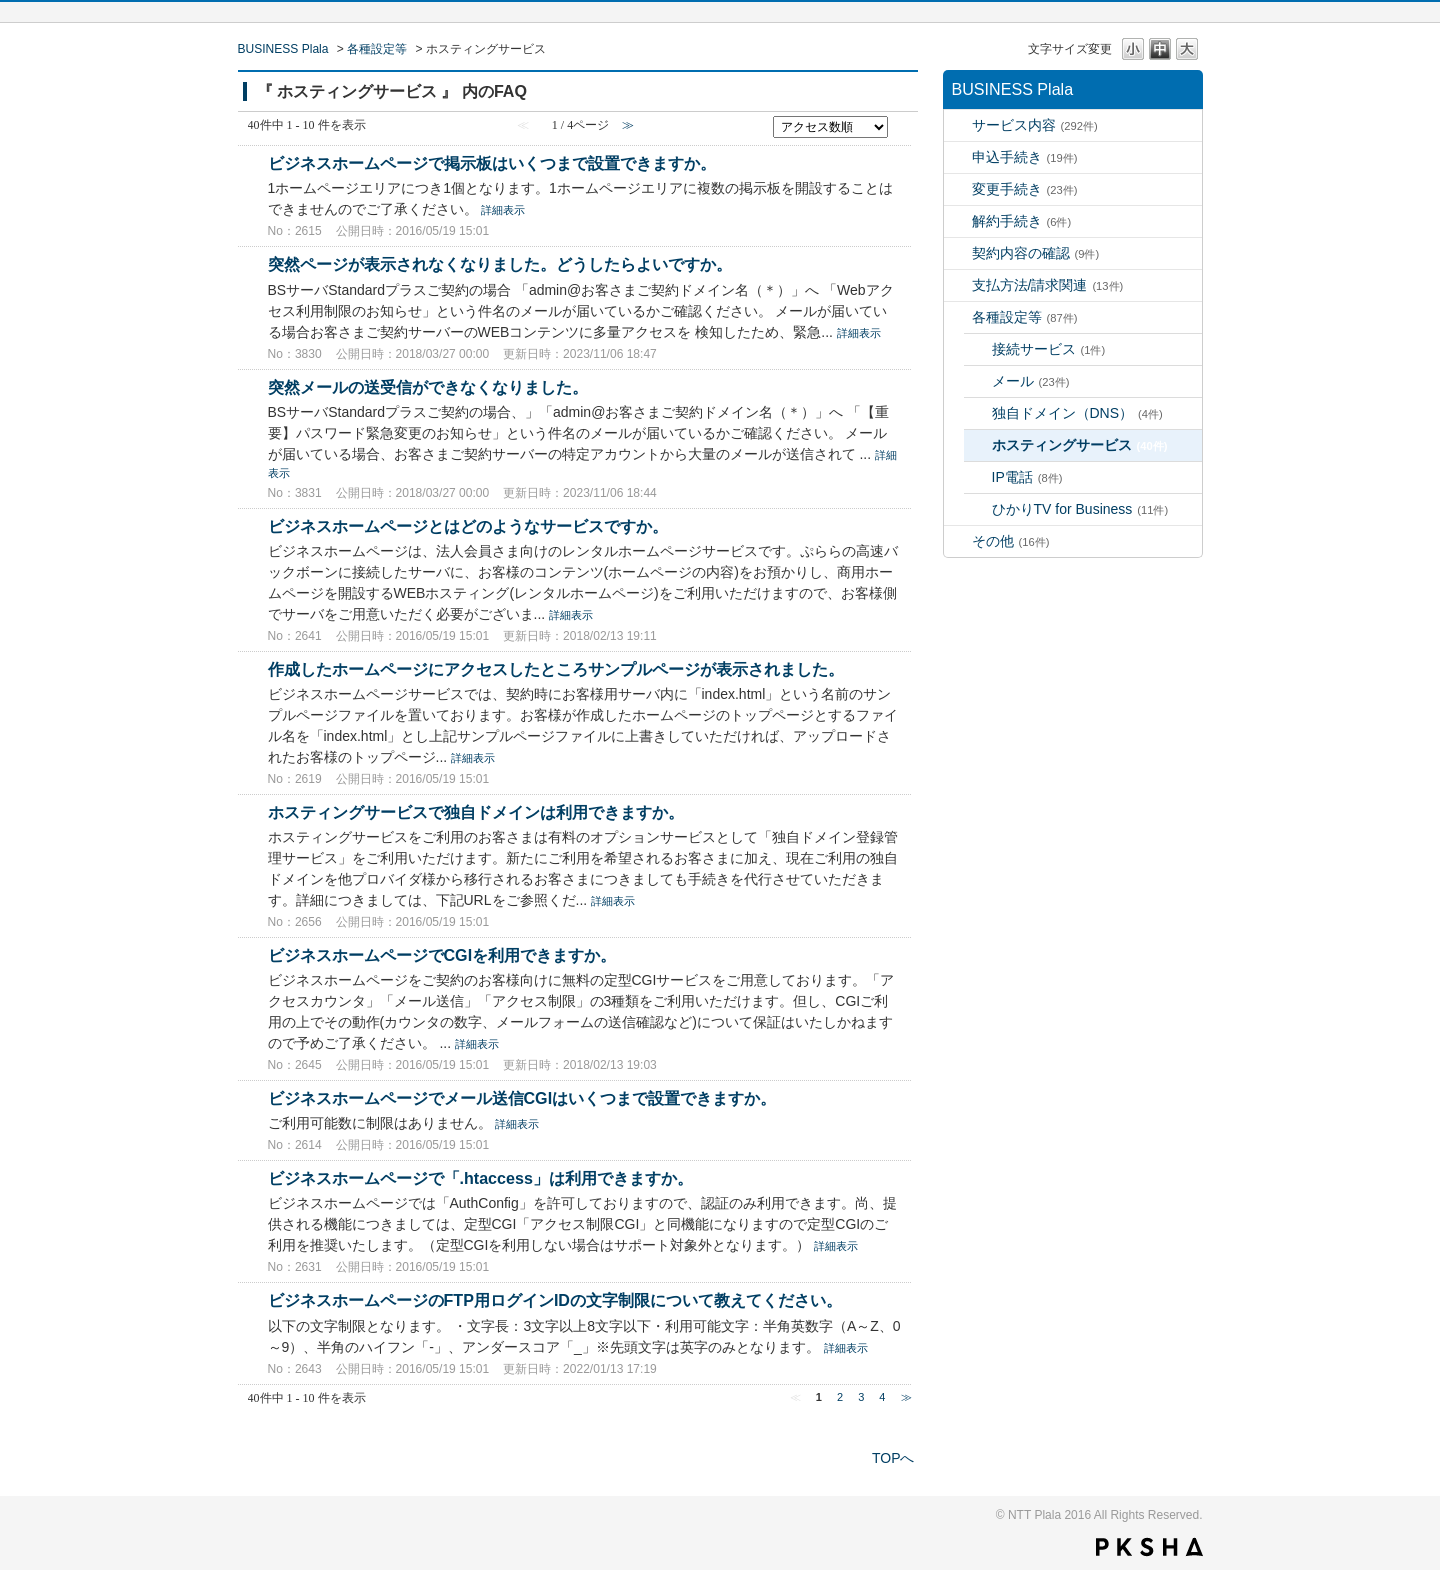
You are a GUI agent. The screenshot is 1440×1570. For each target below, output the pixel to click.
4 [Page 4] (882, 1397)
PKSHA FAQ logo (1149, 1547)
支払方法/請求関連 (1048, 285)
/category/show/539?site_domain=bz (958, 285)
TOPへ (893, 1458)
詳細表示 (503, 210)
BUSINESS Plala (283, 49)
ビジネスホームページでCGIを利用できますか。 (442, 955)
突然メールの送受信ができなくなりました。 (428, 387)
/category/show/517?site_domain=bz (958, 157)
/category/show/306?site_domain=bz (958, 125)
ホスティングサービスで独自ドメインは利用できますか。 (476, 812)
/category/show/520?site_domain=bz (958, 189)
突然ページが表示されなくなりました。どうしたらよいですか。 (500, 264)
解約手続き (1022, 221)
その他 (1011, 541)
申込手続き (1025, 157)
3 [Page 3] (861, 1397)
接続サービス (1049, 349)
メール (1031, 381)
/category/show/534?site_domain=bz (958, 253)
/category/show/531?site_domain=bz (958, 221)
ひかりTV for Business (1080, 509)
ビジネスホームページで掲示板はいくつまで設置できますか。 (492, 163)
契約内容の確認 (1036, 253)
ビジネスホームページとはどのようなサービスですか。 (468, 526)
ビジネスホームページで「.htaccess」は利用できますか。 (480, 1178)
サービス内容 (1035, 125)
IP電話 (1027, 477)
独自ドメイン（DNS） (1077, 413)
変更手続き (1025, 189)
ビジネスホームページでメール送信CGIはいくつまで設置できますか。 (522, 1098)
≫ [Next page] (906, 1397)
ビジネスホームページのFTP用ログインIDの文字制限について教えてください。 (555, 1300)
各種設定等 (377, 49)
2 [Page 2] (840, 1397)
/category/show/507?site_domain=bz (958, 317)
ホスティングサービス (1080, 445)
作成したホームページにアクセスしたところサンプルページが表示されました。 (556, 669)
